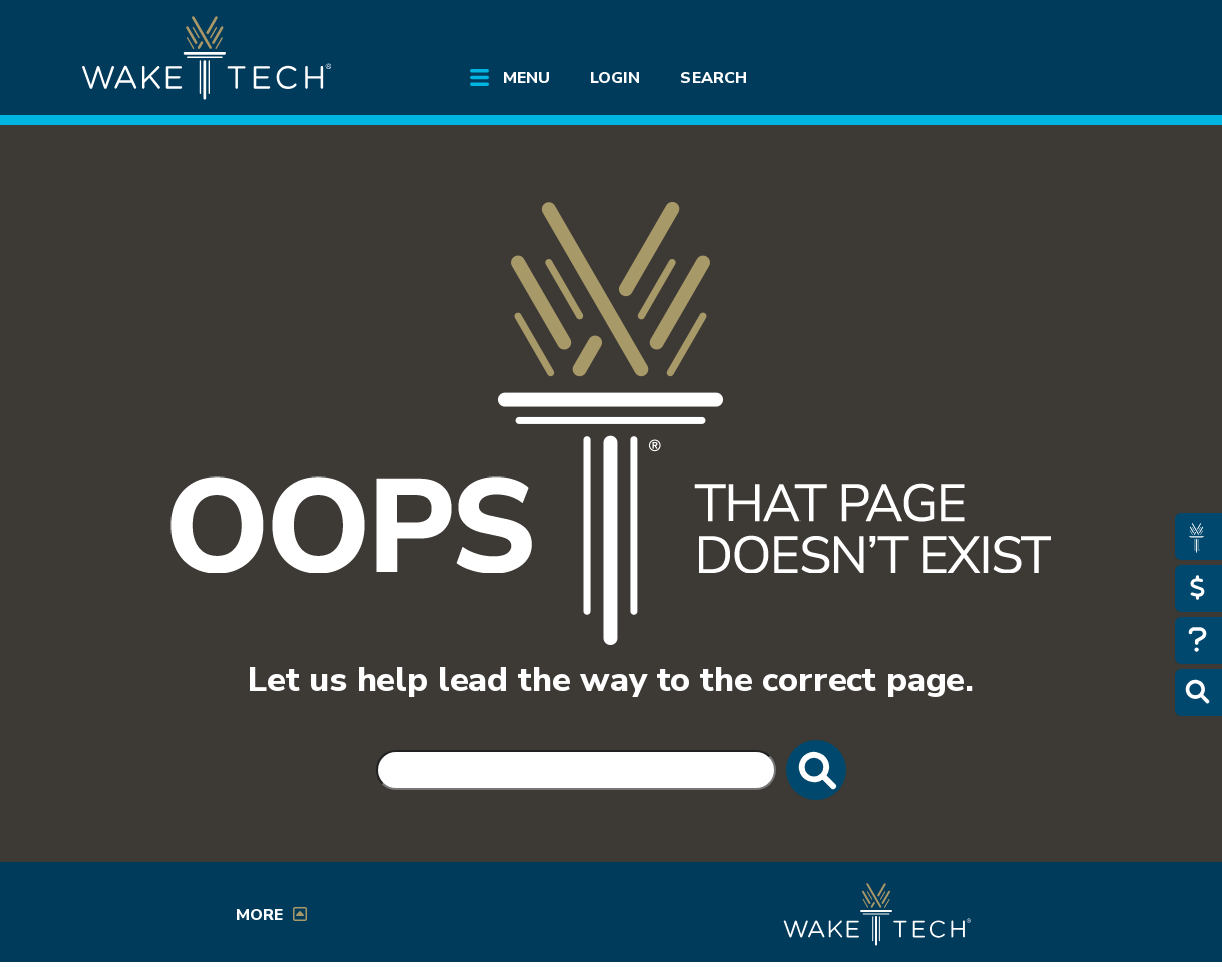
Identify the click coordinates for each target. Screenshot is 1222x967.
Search (713, 78)
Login (615, 78)
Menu (526, 78)
